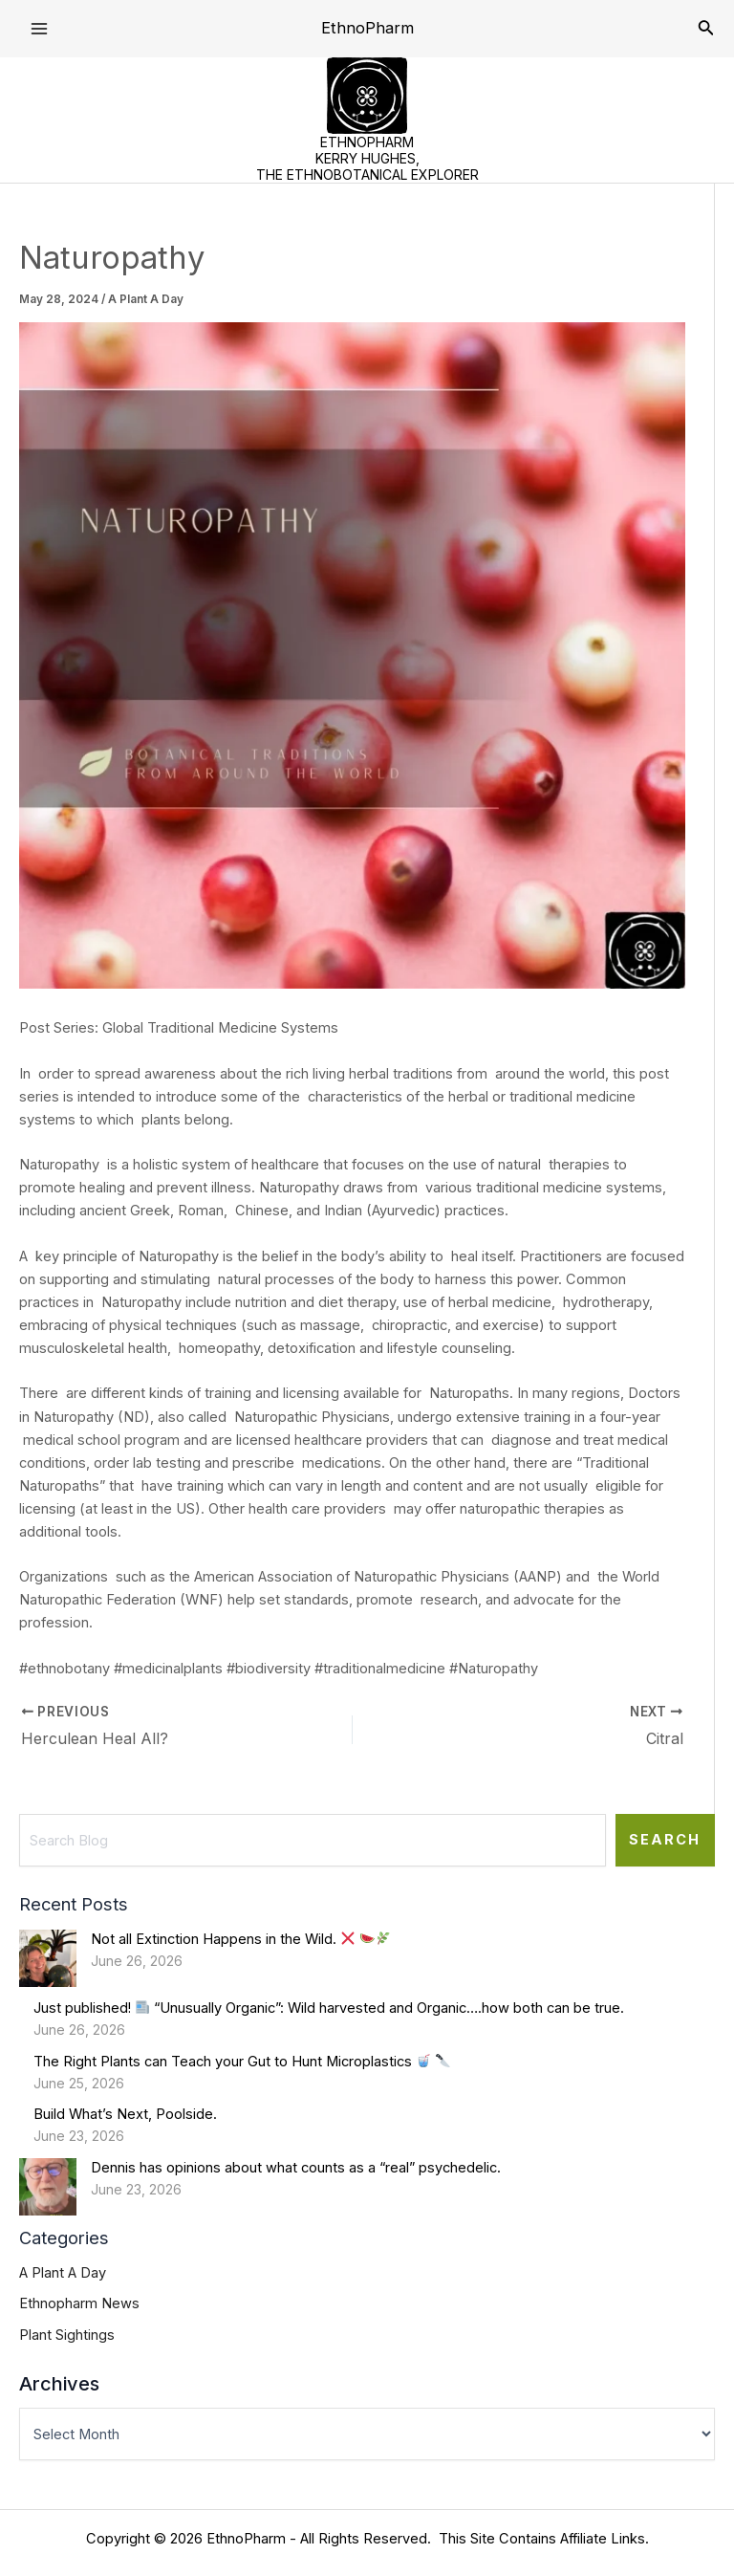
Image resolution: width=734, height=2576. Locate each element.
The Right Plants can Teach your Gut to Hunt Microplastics (241, 2061)
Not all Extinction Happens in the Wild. (241, 1939)
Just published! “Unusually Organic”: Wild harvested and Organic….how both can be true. (329, 2008)
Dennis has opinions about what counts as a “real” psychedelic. (296, 2167)
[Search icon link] (706, 29)
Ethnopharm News (79, 2303)
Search (665, 1839)
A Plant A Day (146, 299)
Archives (59, 2383)
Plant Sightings (67, 2335)
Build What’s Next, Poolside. (125, 2114)
